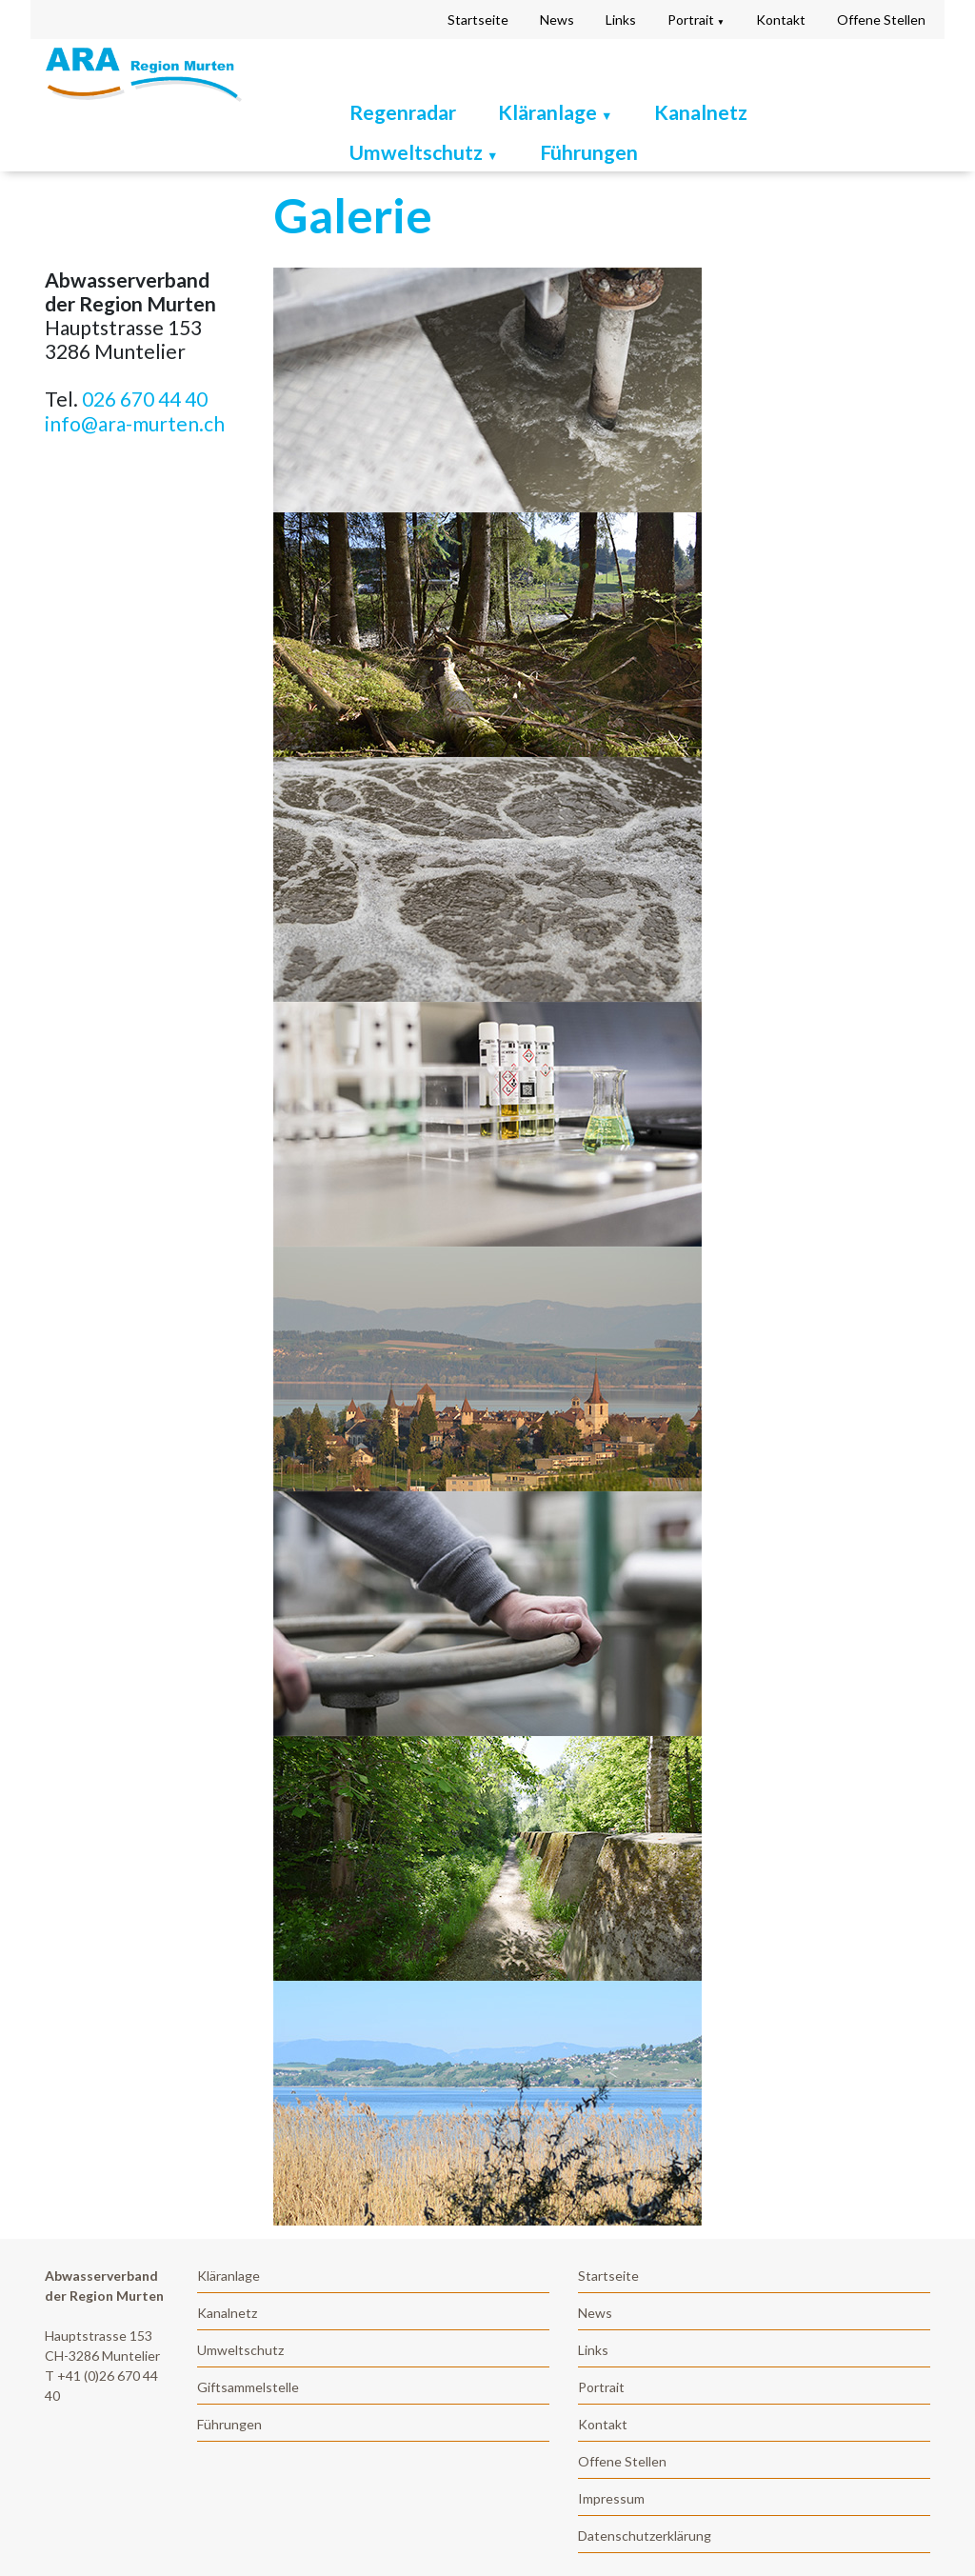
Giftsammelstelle (248, 2387)
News (557, 19)
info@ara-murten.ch (135, 423)
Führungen (589, 152)
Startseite (478, 19)
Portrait (696, 19)
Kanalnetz (700, 112)
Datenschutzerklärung (644, 2535)
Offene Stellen (881, 19)
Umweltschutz (423, 152)
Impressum (611, 2498)
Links (621, 19)
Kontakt (781, 19)
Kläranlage (228, 2275)
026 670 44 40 (145, 398)
